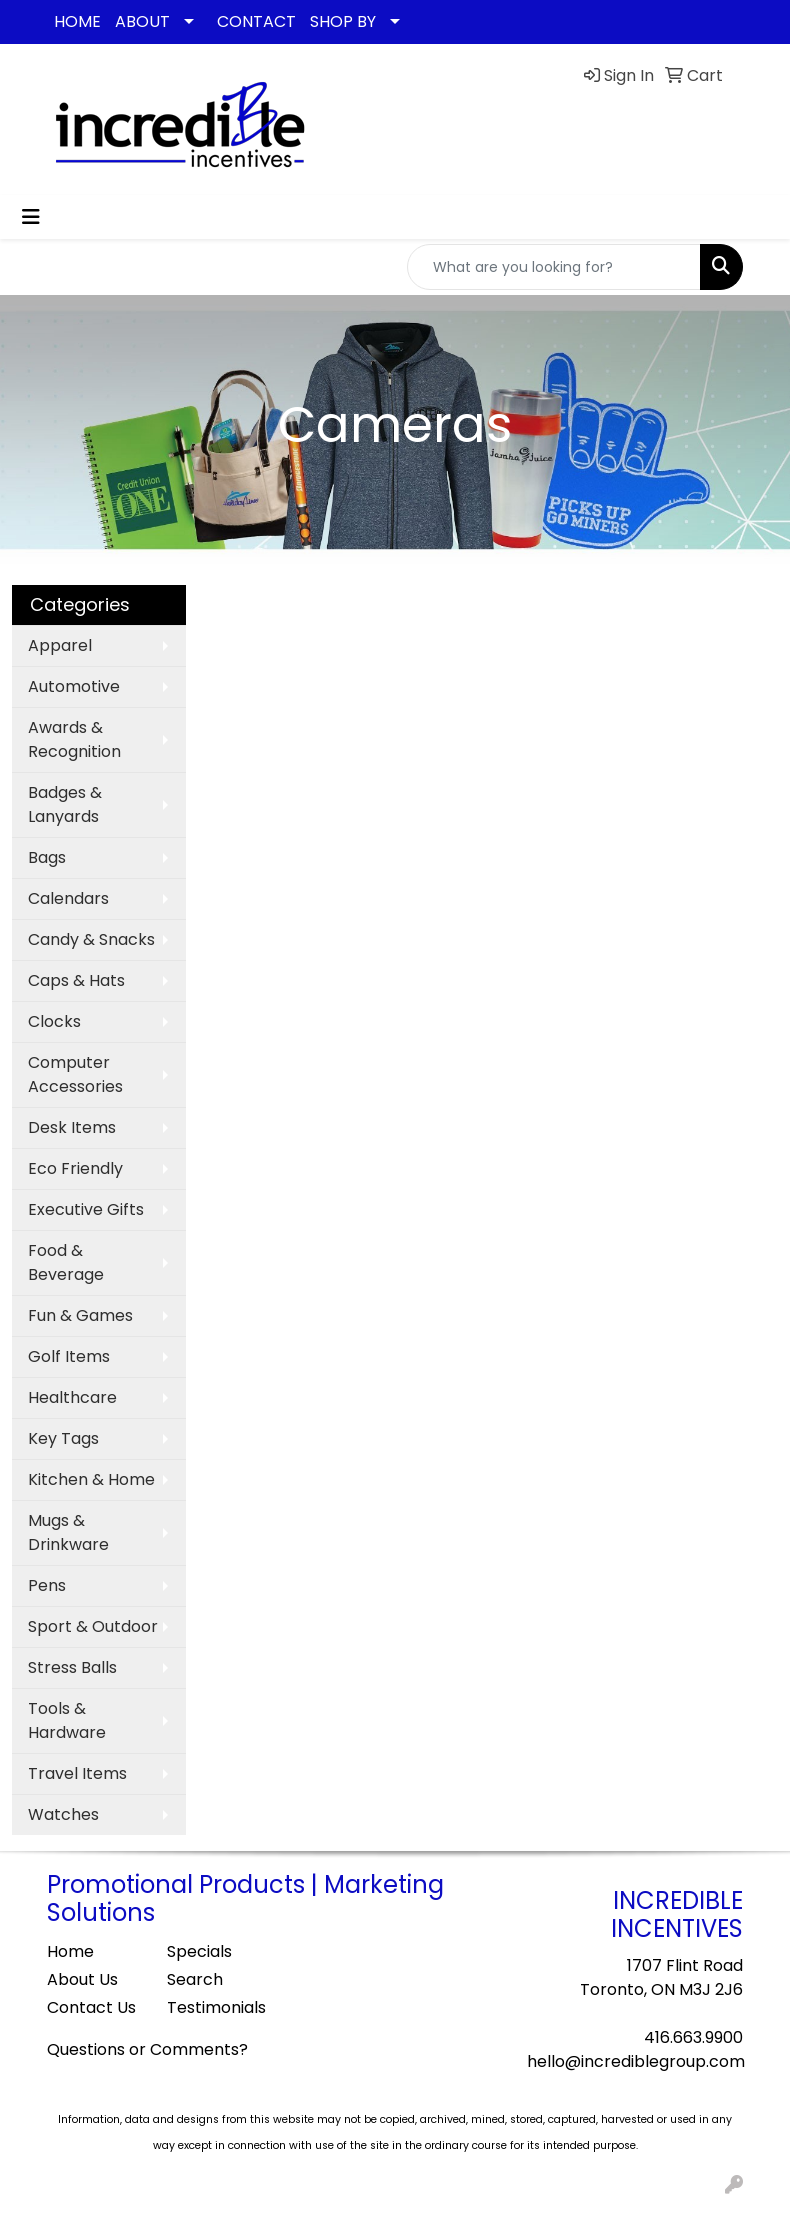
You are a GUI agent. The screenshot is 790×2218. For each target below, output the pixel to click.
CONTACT (256, 21)
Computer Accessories (75, 1074)
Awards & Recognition (74, 739)
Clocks (54, 1021)
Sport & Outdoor (93, 1626)
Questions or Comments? (147, 2049)
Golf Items (69, 1356)
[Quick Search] (554, 267)
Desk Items (72, 1127)
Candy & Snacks (91, 939)
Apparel (60, 645)
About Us (82, 1979)
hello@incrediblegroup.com (636, 2061)
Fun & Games (80, 1315)
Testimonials (215, 2007)
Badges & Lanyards (65, 804)
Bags (47, 857)
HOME (77, 21)
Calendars (68, 898)
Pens (47, 1585)
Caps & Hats (76, 980)
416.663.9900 (693, 2037)
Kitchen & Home (91, 1479)
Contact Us (91, 2007)
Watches (63, 1814)
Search (195, 1979)
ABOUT (142, 21)
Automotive (74, 686)
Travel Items (77, 1773)
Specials (199, 1951)
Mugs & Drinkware (68, 1532)
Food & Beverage (66, 1262)
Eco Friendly (75, 1168)
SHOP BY (343, 21)
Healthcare (72, 1397)
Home (70, 1951)
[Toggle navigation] (31, 217)
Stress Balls (72, 1667)
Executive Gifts (86, 1209)
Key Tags (63, 1438)
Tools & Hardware (67, 1720)
